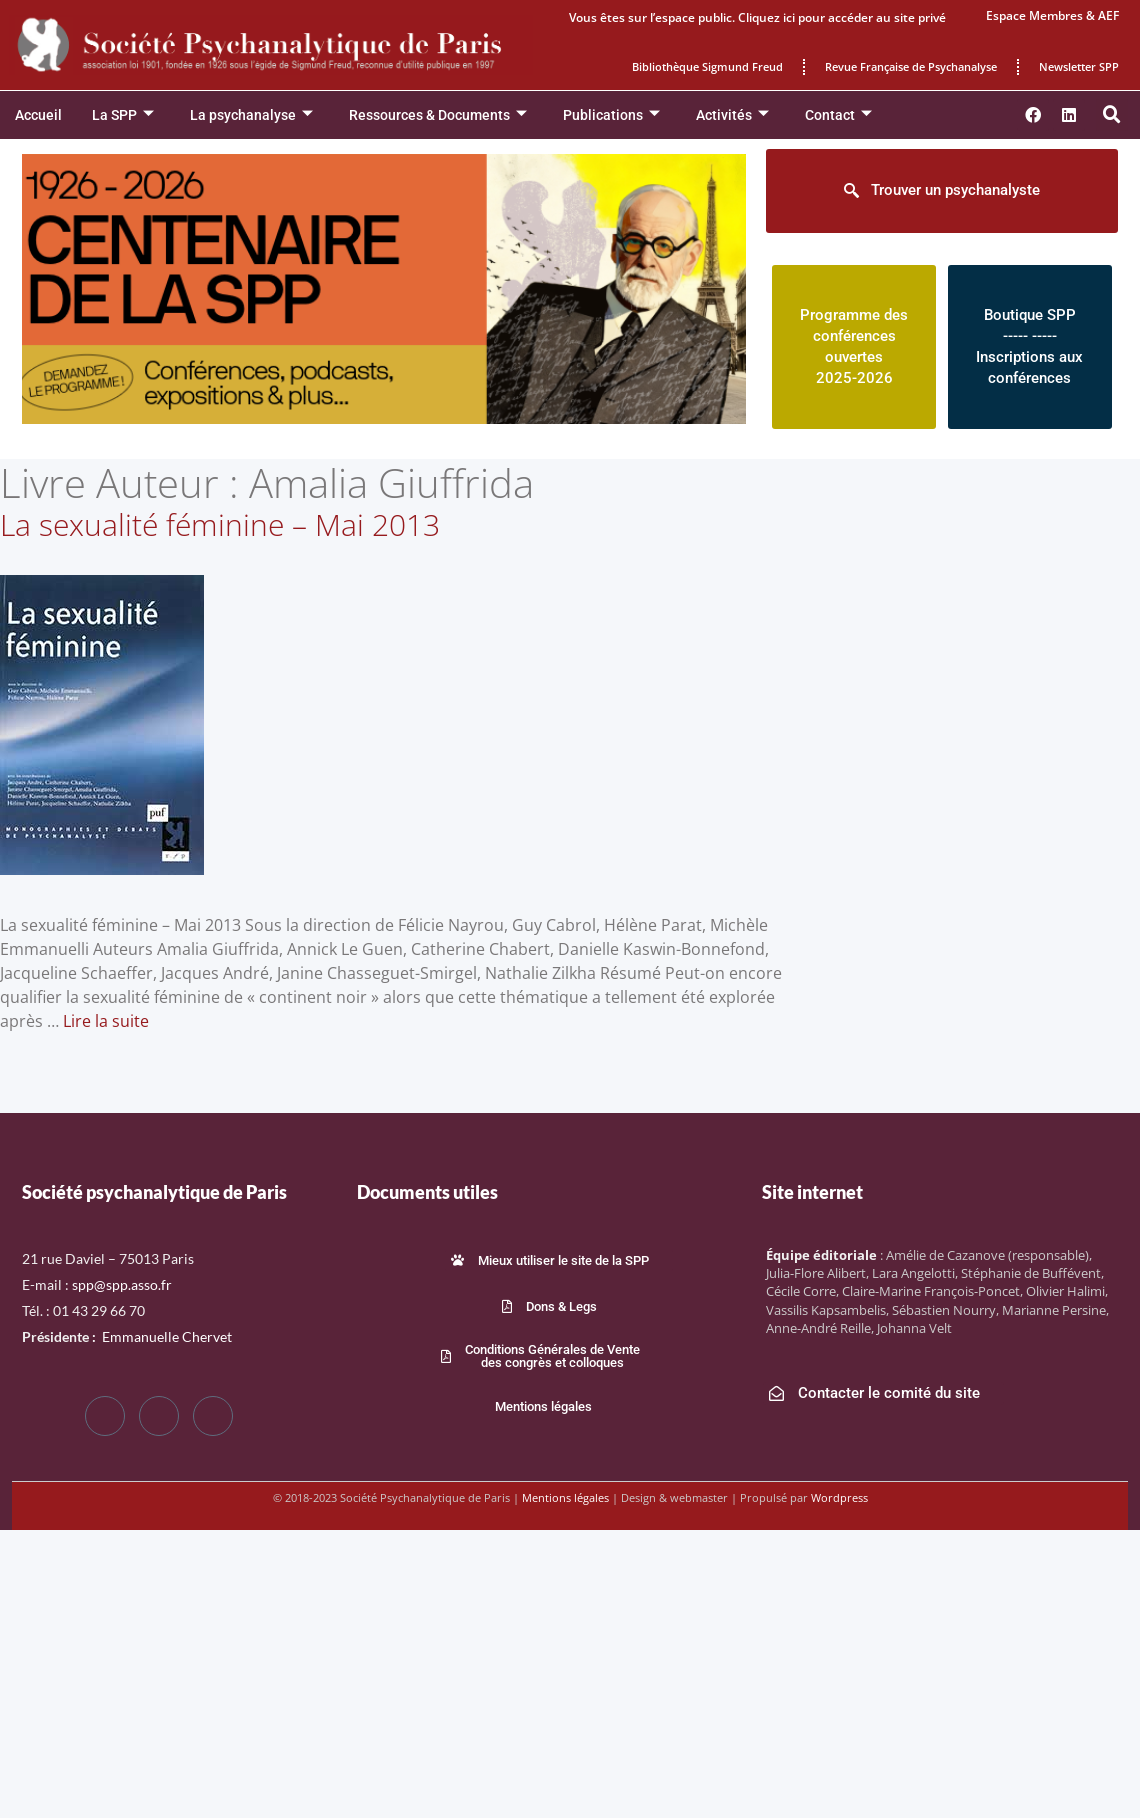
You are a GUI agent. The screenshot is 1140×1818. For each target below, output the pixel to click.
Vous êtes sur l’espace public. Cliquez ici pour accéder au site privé (757, 17)
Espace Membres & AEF (1052, 15)
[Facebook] (105, 1416)
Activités (732, 115)
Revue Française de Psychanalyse (911, 66)
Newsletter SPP (1079, 66)
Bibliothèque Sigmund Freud (707, 66)
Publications (611, 115)
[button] (1112, 115)
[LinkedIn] (213, 1416)
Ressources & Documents (438, 115)
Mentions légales (565, 1497)
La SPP (123, 115)
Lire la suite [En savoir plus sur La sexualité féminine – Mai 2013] (106, 1021)
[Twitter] (159, 1416)
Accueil (38, 115)
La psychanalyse (251, 115)
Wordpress (839, 1497)
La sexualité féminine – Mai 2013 (220, 524)
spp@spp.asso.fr (122, 1284)
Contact (838, 115)
